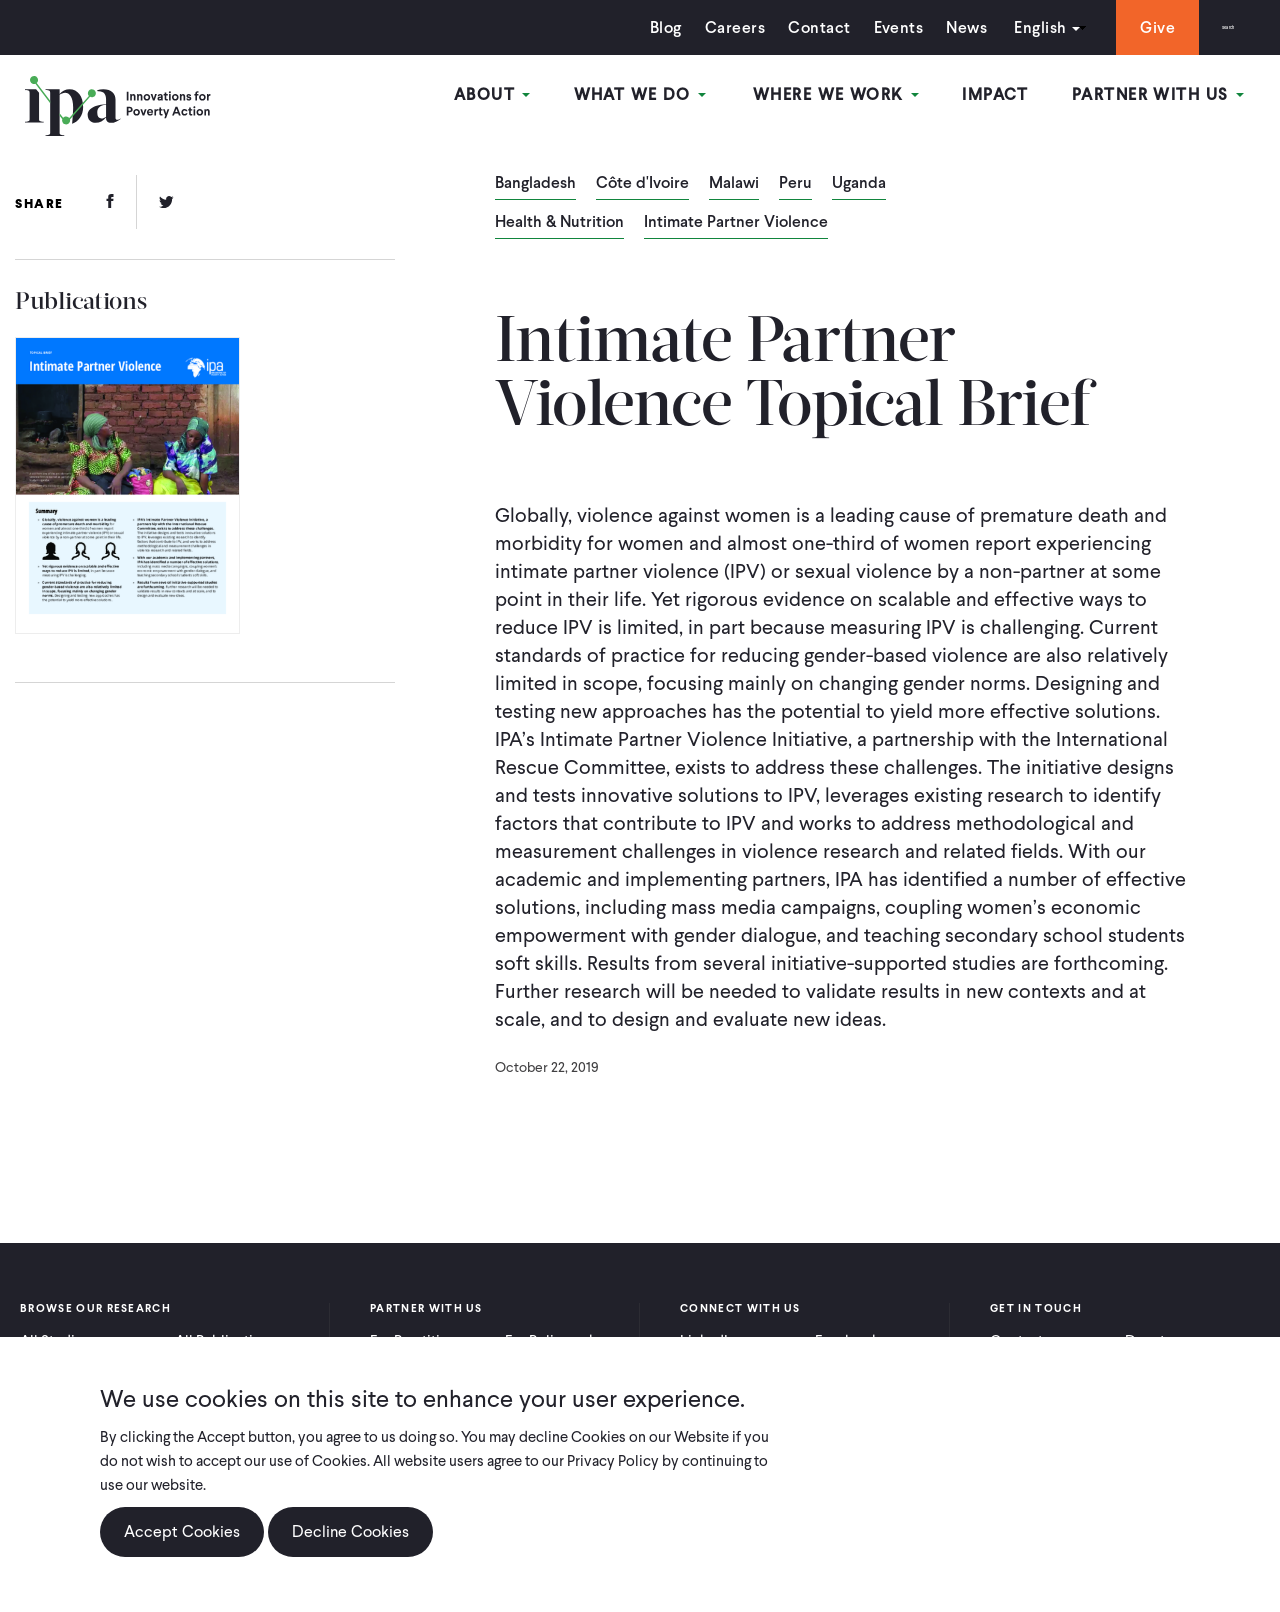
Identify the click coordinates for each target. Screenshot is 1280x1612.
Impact (1017, 98)
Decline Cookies (350, 1531)
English (999, 27)
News (925, 27)
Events (857, 27)
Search (1207, 27)
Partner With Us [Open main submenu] (1169, 98)
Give (1116, 27)
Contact (778, 27)
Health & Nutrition (559, 223)
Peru (795, 184)
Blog (625, 27)
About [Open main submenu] (551, 98)
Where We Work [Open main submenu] (869, 98)
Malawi (734, 184)
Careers (694, 27)
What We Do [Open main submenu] (687, 98)
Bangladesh (535, 184)
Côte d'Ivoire (642, 184)
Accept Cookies (182, 1531)
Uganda (859, 184)
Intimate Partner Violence (736, 223)
